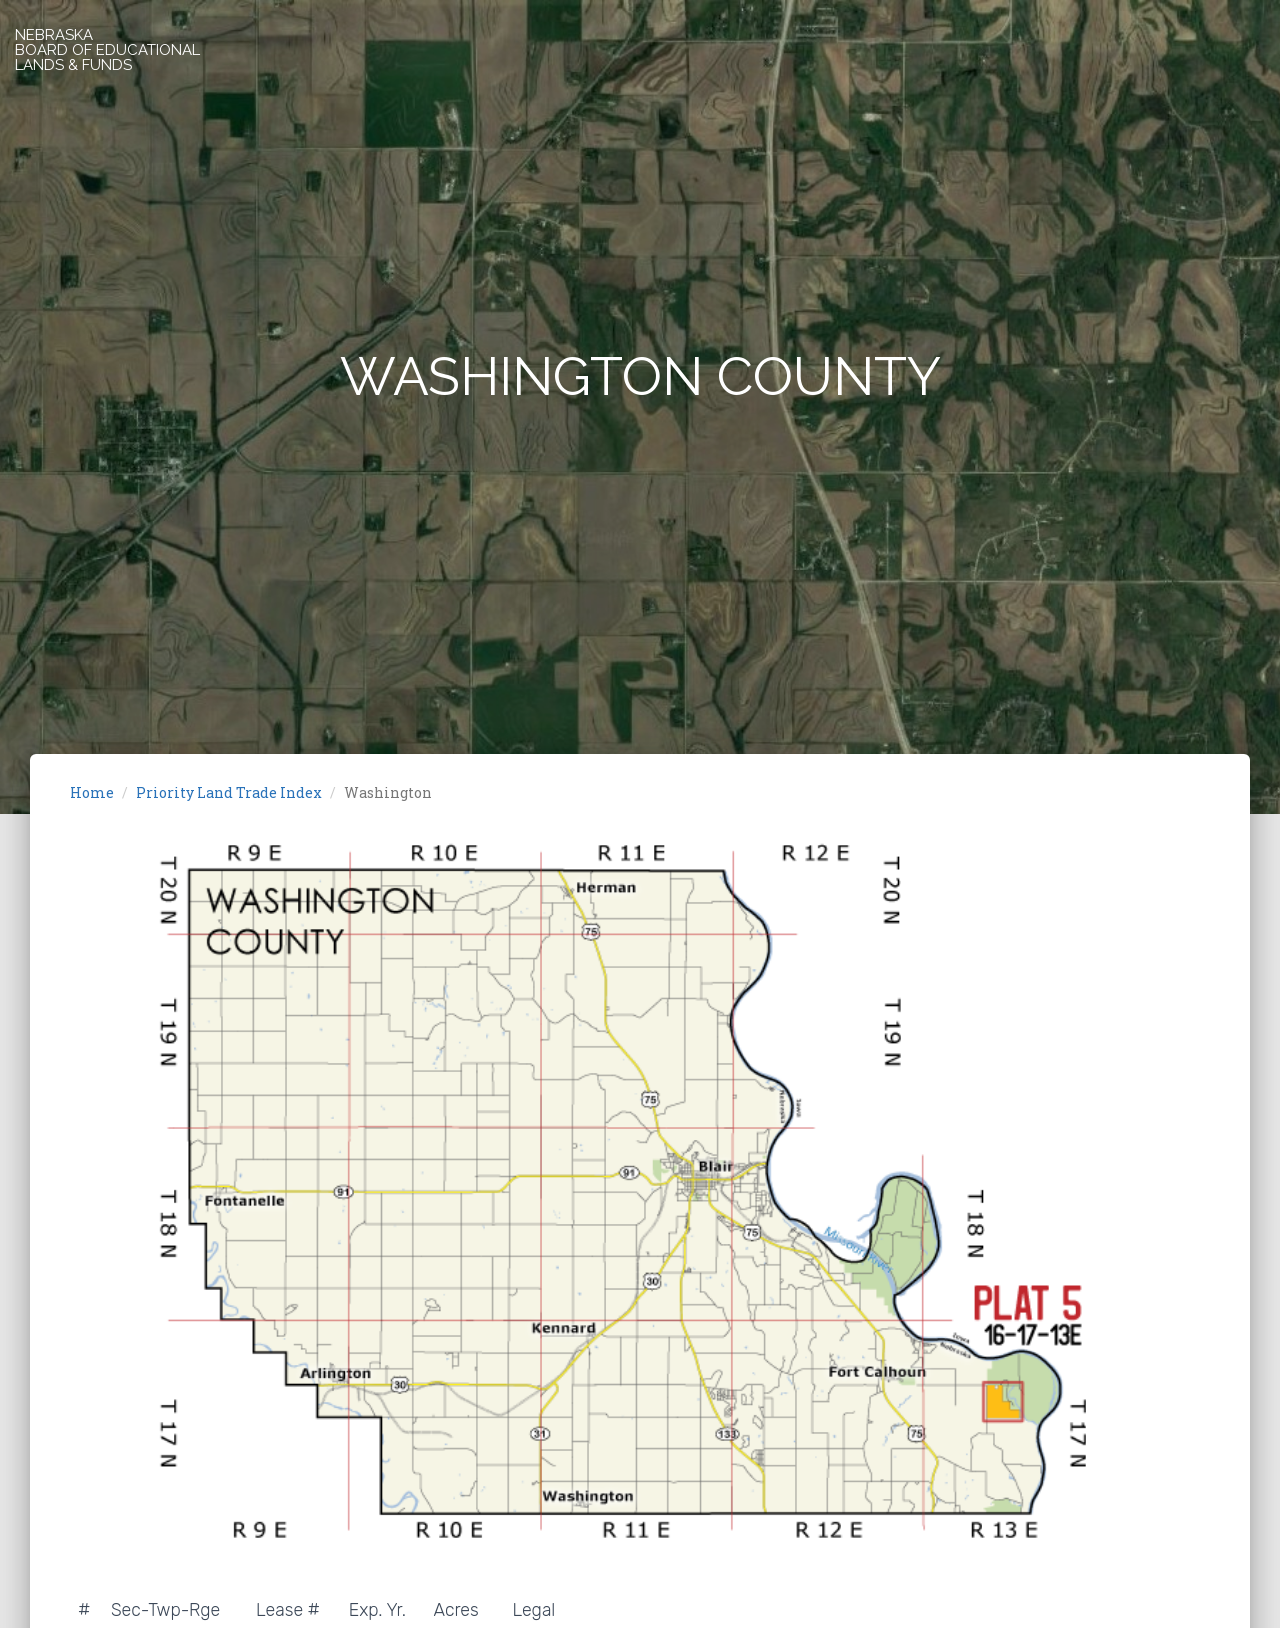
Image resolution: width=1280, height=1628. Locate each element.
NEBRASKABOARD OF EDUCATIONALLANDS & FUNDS (107, 50)
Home (92, 792)
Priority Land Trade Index (229, 792)
